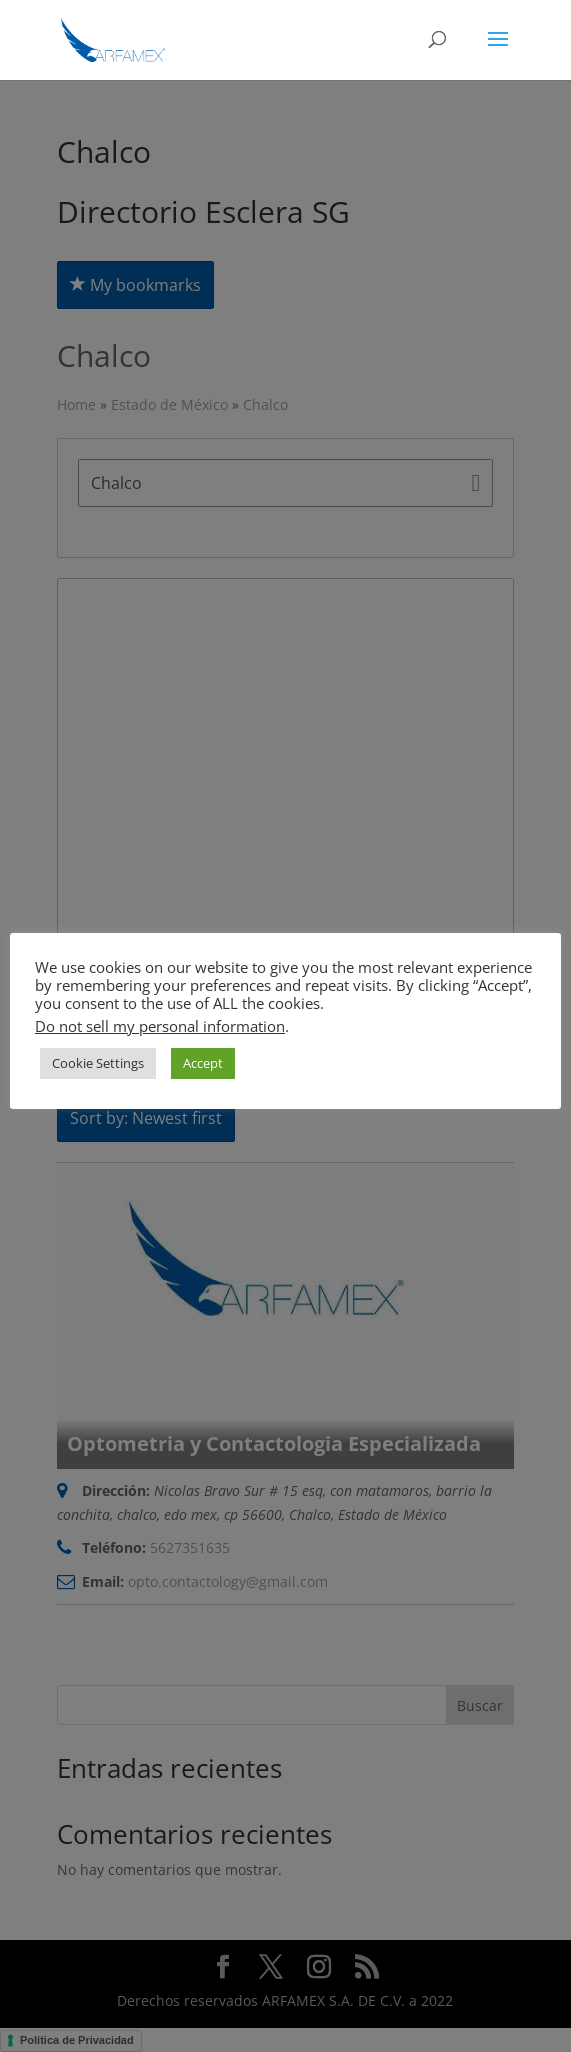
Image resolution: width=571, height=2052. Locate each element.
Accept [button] (203, 1063)
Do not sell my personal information (160, 1026)
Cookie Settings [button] (98, 1063)
